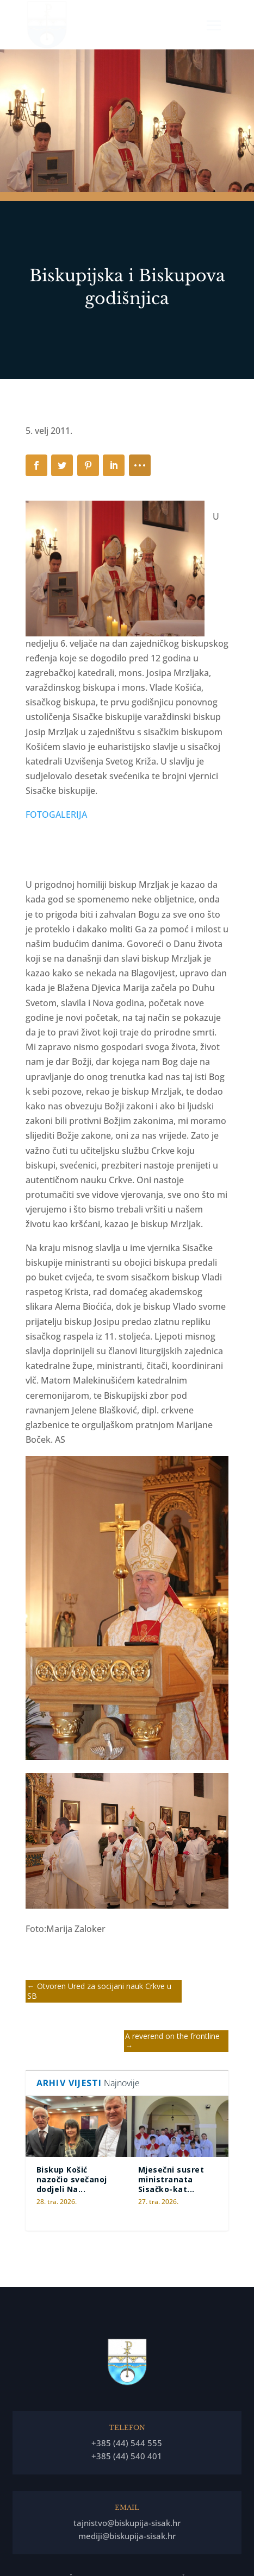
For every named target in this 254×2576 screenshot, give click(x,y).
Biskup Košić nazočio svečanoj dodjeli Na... (71, 2179)
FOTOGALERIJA (56, 814)
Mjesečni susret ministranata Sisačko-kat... (171, 2179)
